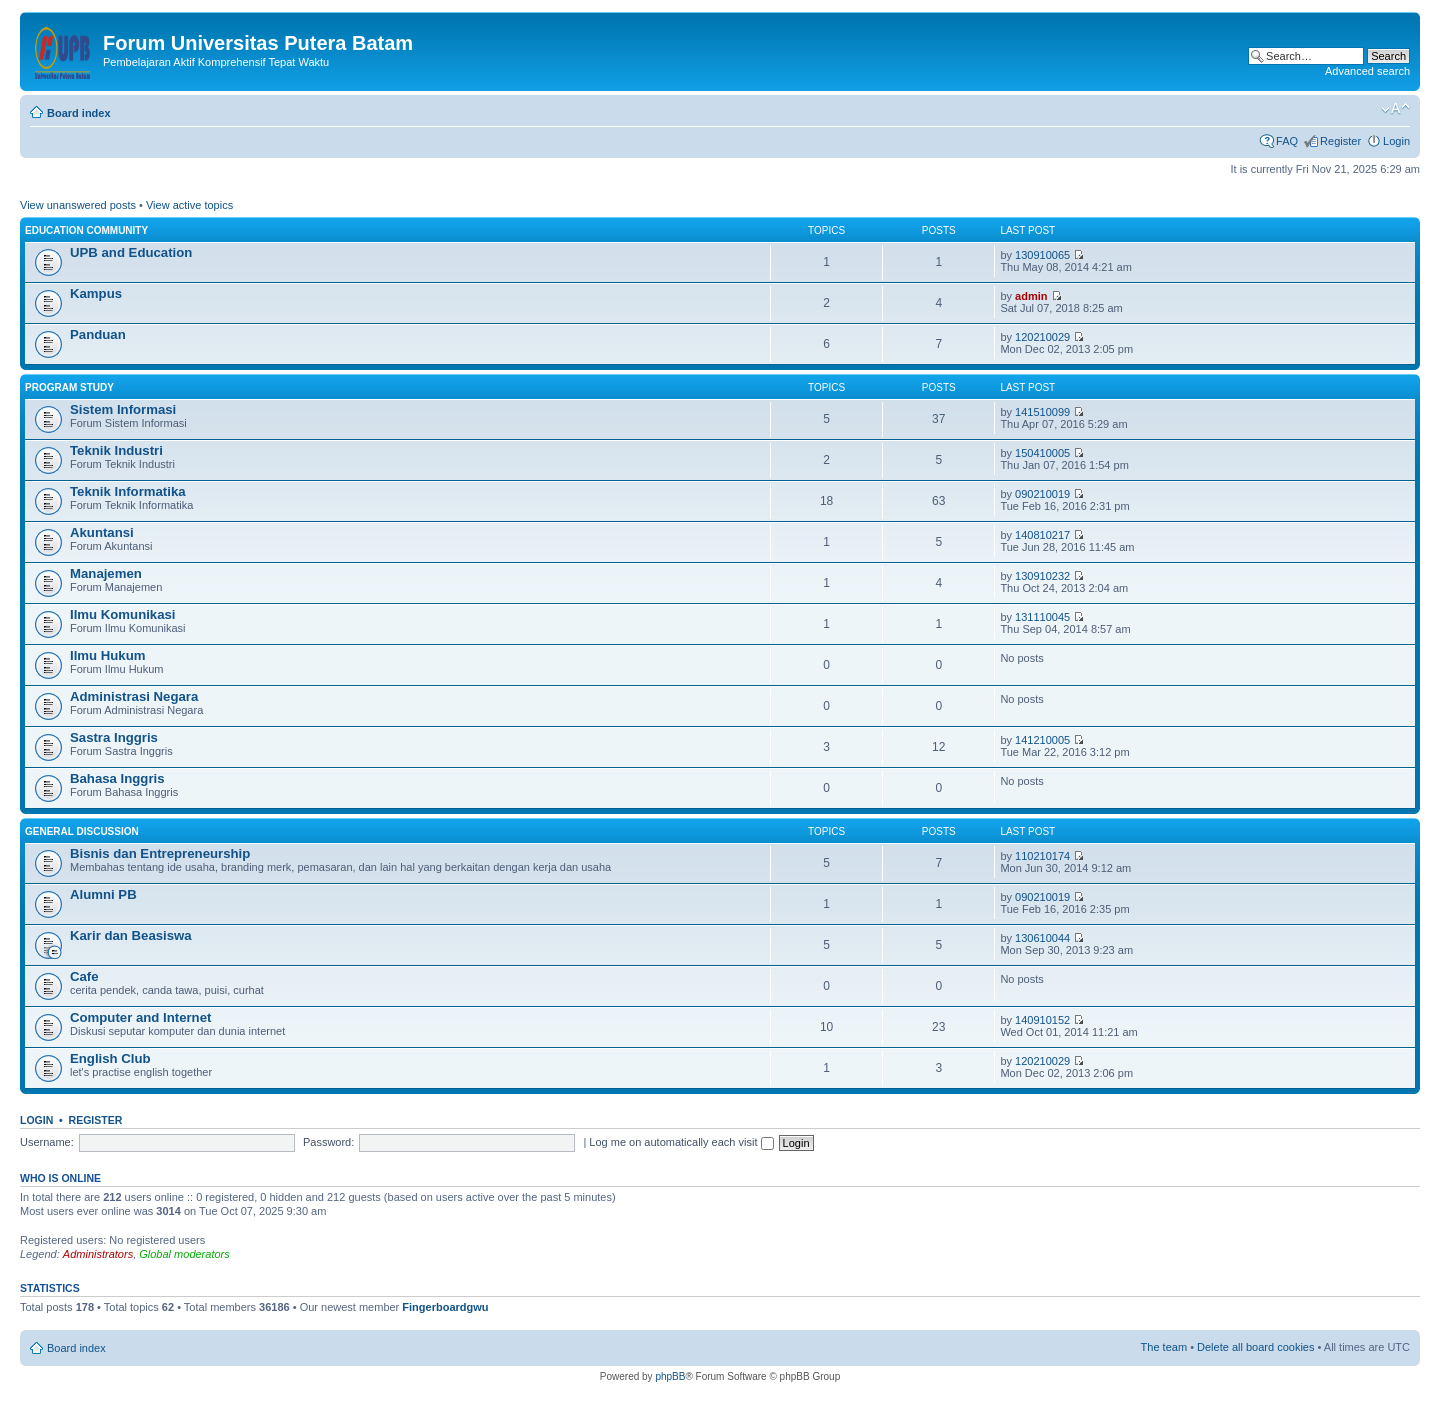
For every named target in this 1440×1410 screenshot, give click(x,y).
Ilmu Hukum (107, 655)
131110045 (1042, 617)
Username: (47, 1142)
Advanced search (1367, 71)
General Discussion (82, 831)
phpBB (670, 1376)
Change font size (1395, 109)
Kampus (96, 293)
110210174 (1042, 856)
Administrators (98, 1254)
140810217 (1042, 535)
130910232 (1042, 576)
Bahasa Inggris (117, 778)
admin (1031, 296)
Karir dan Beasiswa (131, 935)
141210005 (1042, 740)
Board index (79, 113)
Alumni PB (103, 894)
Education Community (86, 230)
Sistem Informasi (123, 409)
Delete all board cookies (1255, 1347)
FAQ (1287, 141)
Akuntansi (102, 532)
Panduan (98, 334)
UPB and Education (131, 252)
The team (1164, 1347)
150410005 (1042, 453)
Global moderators (184, 1254)
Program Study (69, 387)
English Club (110, 1058)
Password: (328, 1142)
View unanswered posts (78, 205)
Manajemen (106, 573)
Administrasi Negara (134, 696)
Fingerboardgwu (445, 1307)
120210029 (1042, 337)
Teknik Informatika (128, 491)
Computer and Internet (140, 1017)
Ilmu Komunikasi (123, 614)
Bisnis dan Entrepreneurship (160, 853)
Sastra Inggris (114, 737)
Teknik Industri (116, 450)
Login (1396, 141)
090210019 (1042, 494)
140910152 (1042, 1020)
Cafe (84, 976)
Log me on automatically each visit (681, 1142)
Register (1340, 141)
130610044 (1042, 938)
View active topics (189, 205)
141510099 (1042, 412)
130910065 (1042, 255)
